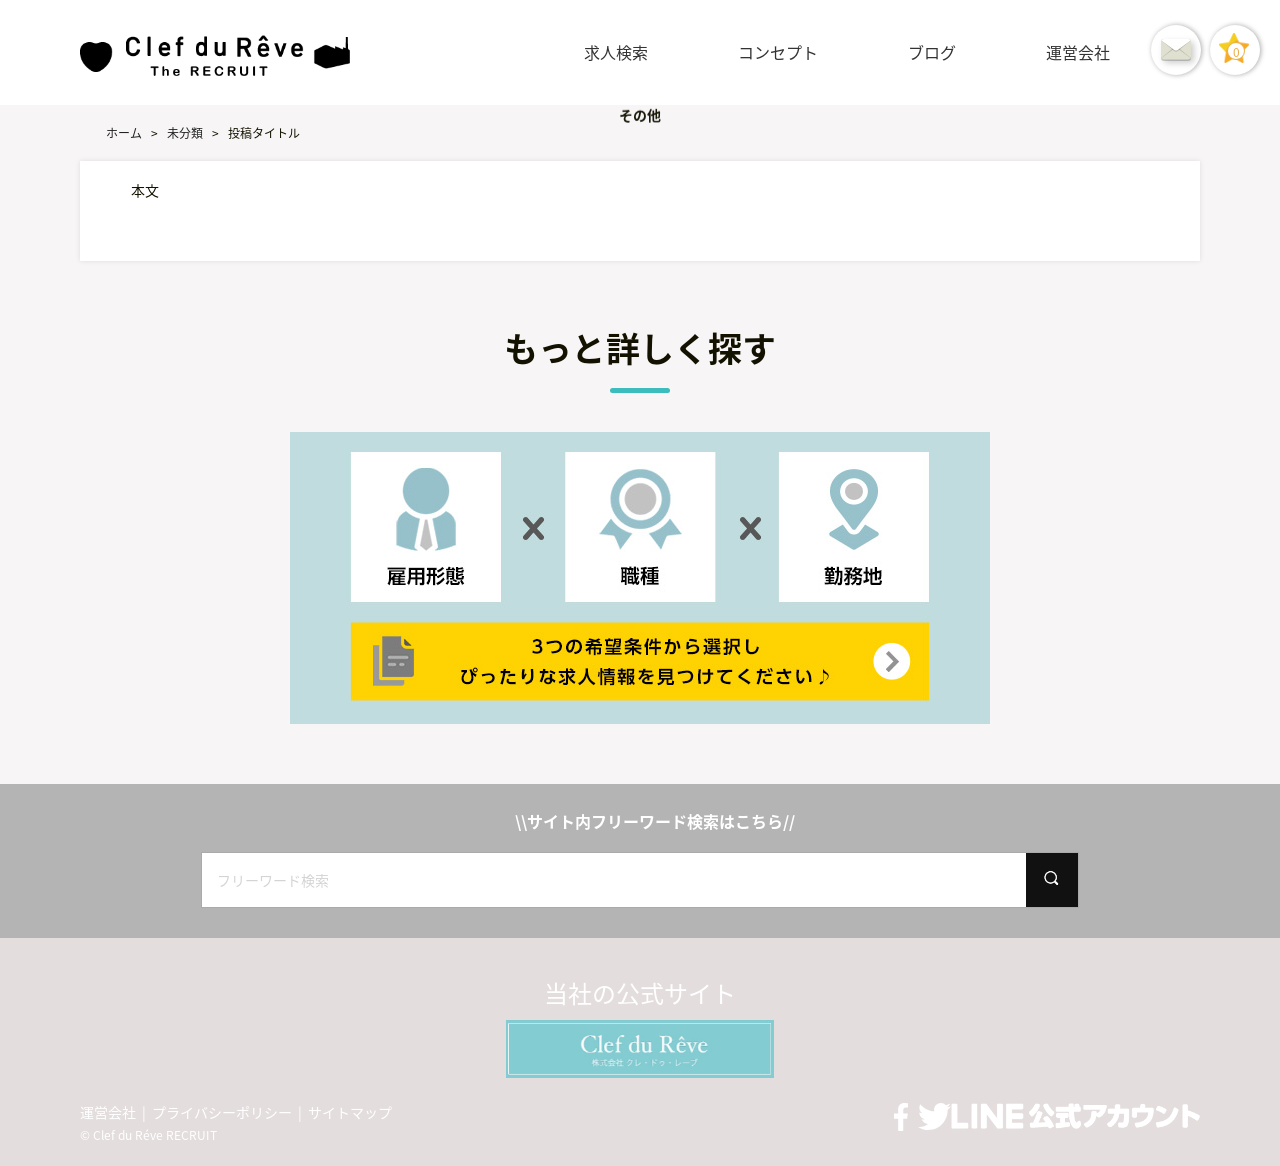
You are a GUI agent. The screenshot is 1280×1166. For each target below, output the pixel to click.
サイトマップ (350, 1112)
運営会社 (1078, 52)
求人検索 (616, 52)
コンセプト (778, 52)
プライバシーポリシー (222, 1112)
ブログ (932, 52)
